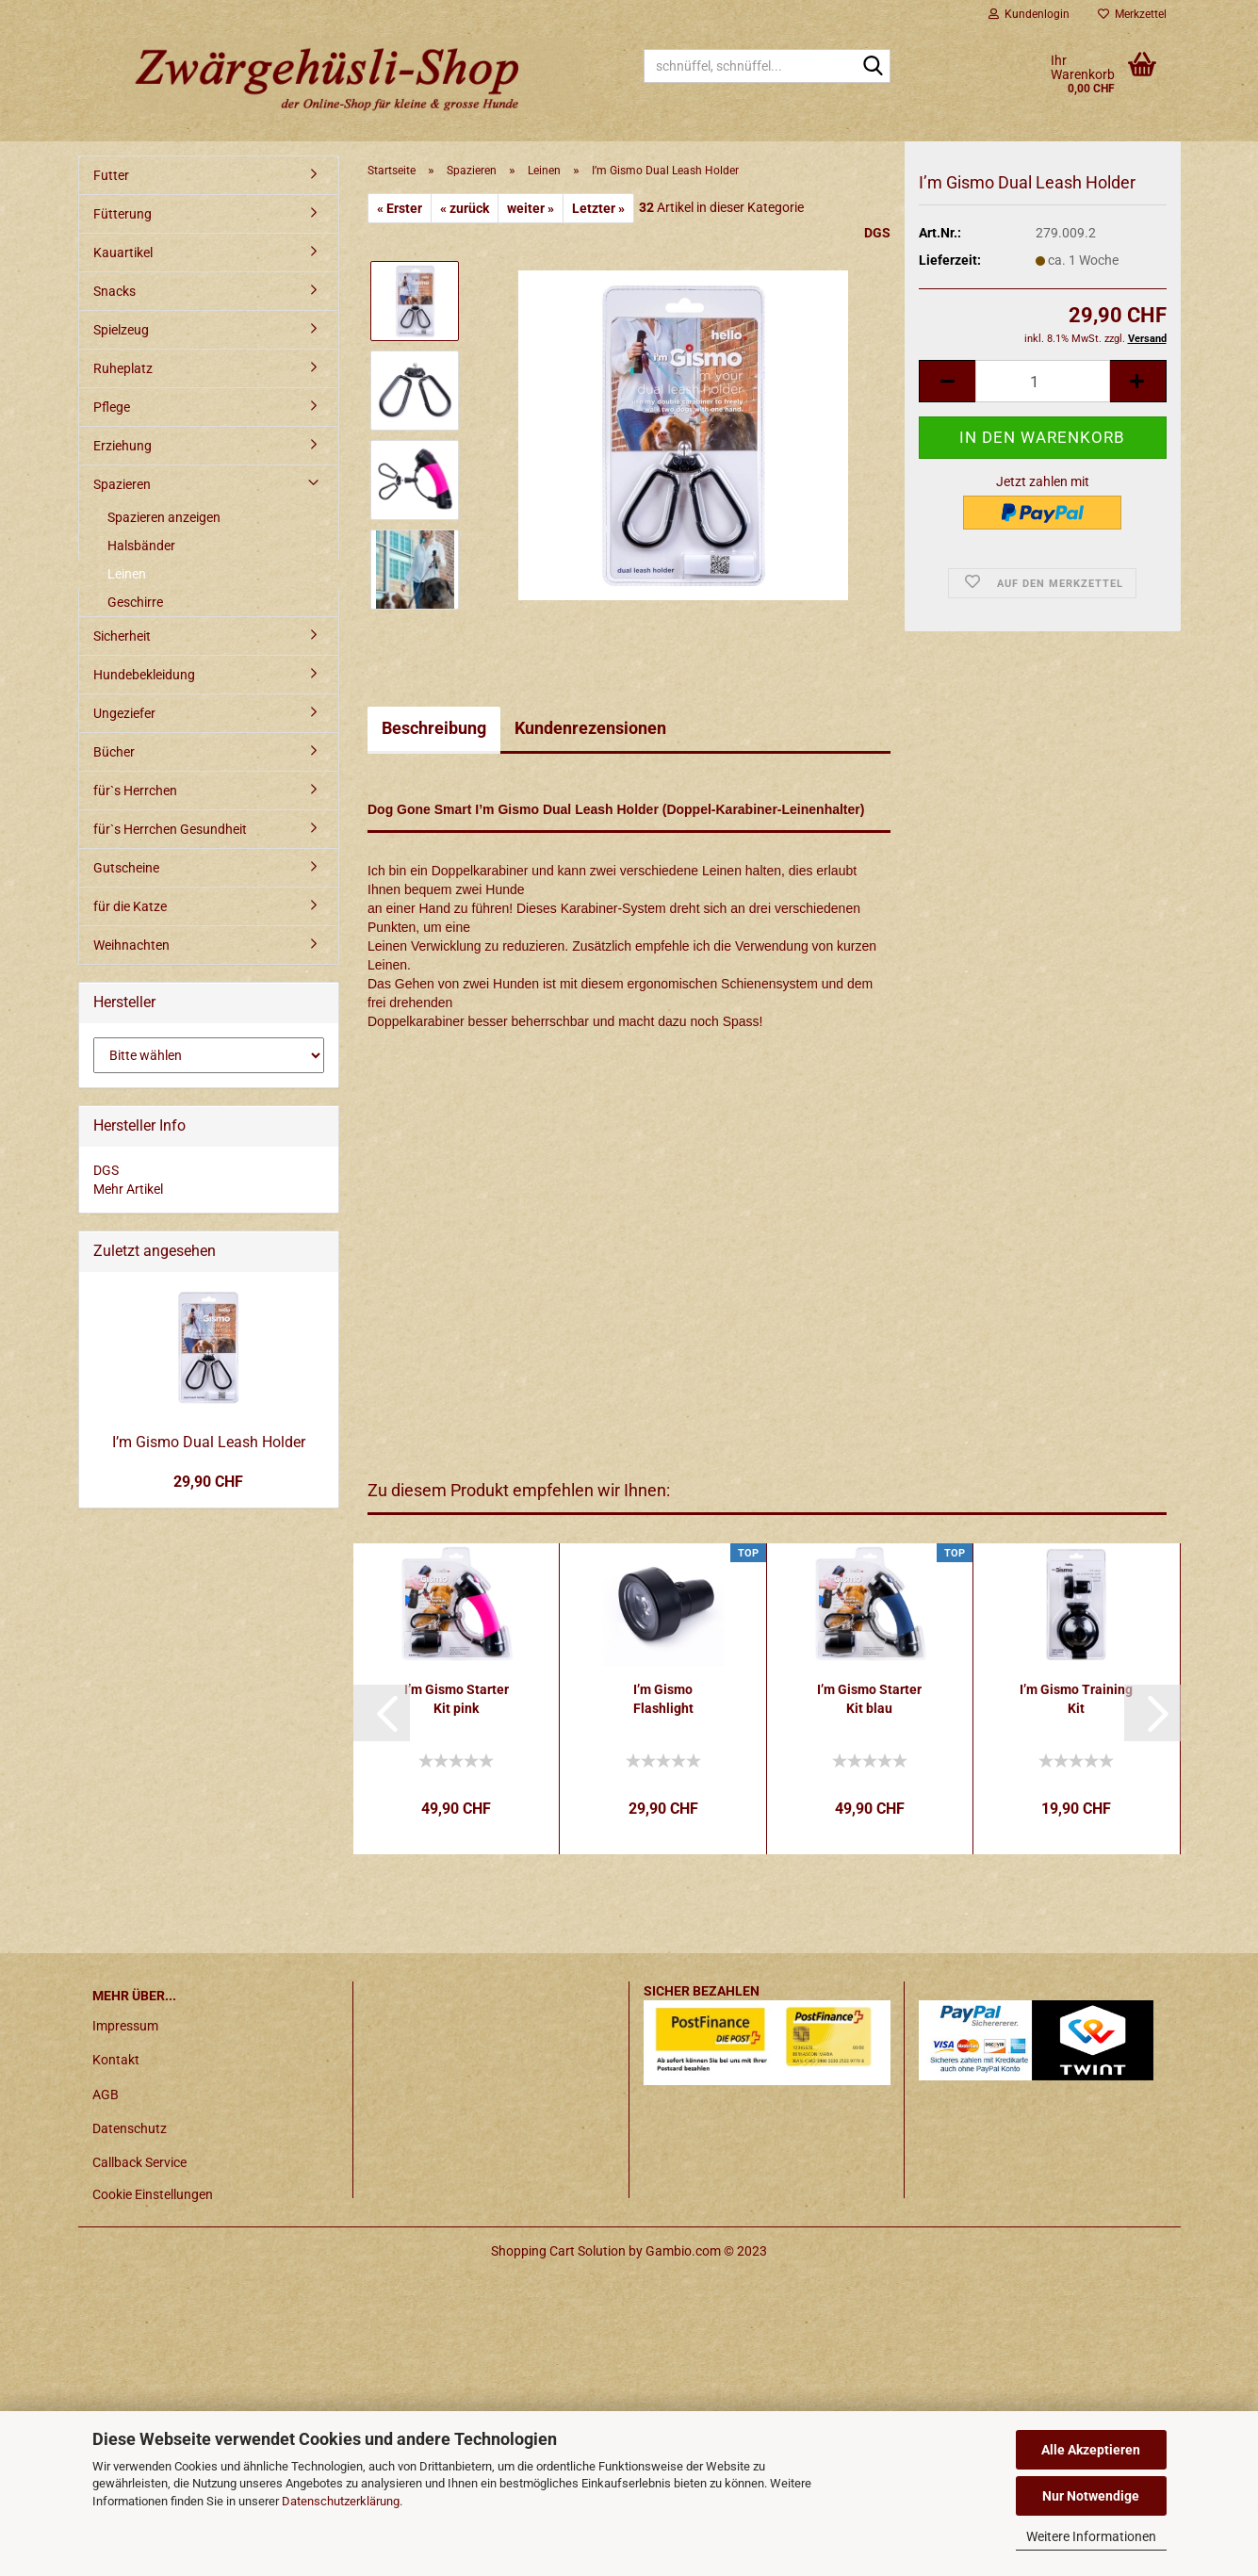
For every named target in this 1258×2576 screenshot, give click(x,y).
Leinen (126, 573)
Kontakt (115, 2059)
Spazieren (122, 484)
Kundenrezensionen (590, 728)
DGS (877, 232)
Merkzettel (1132, 14)
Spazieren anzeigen (164, 517)
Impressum (125, 2025)
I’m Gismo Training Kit (1076, 1699)
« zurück (464, 208)
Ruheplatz (123, 368)
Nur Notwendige (1090, 2495)
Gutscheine (126, 867)
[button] (381, 1713)
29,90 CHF (208, 1482)
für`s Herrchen (135, 790)
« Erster (399, 208)
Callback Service (139, 2162)
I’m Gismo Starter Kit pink (456, 1699)
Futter (111, 175)
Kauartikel (123, 252)
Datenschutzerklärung (341, 2501)
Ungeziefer (124, 713)
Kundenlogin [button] (1029, 14)
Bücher (114, 751)
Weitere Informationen (1091, 2536)
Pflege (111, 407)
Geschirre (135, 602)
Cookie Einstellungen (152, 2194)
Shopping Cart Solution (558, 2250)
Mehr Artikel (128, 1189)
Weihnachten (131, 945)
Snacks (114, 291)
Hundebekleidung (144, 674)
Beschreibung (434, 728)
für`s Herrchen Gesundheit (170, 829)
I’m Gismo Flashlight (663, 1699)
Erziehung (122, 445)
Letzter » (598, 208)
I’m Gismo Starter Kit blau (869, 1699)
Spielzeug (121, 329)
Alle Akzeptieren (1090, 2449)
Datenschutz (129, 2128)
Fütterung (122, 213)
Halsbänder (141, 545)
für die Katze (130, 906)
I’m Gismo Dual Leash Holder (208, 1442)
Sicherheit (122, 636)
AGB (105, 2094)
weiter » (530, 208)
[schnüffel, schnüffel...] (872, 67)
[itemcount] (1042, 401)
